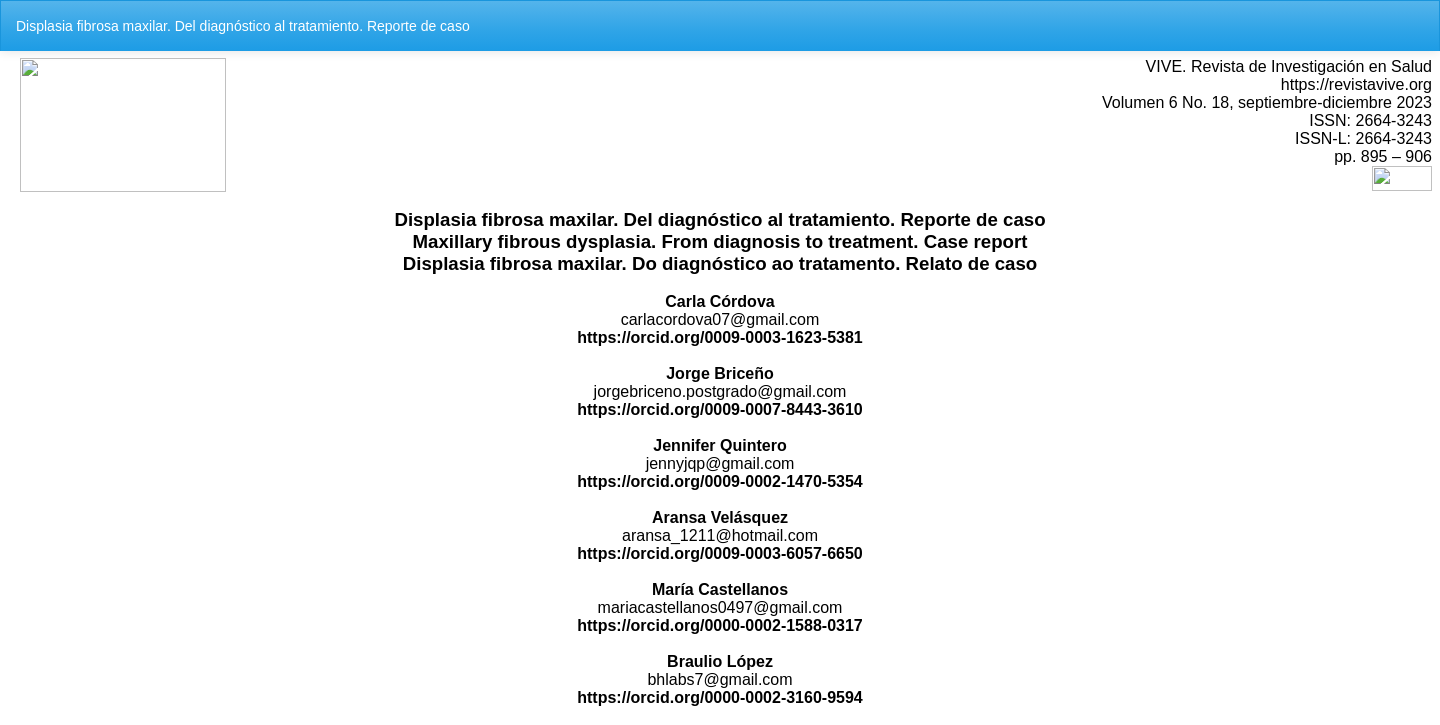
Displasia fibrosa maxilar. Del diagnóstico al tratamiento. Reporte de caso (243, 26)
